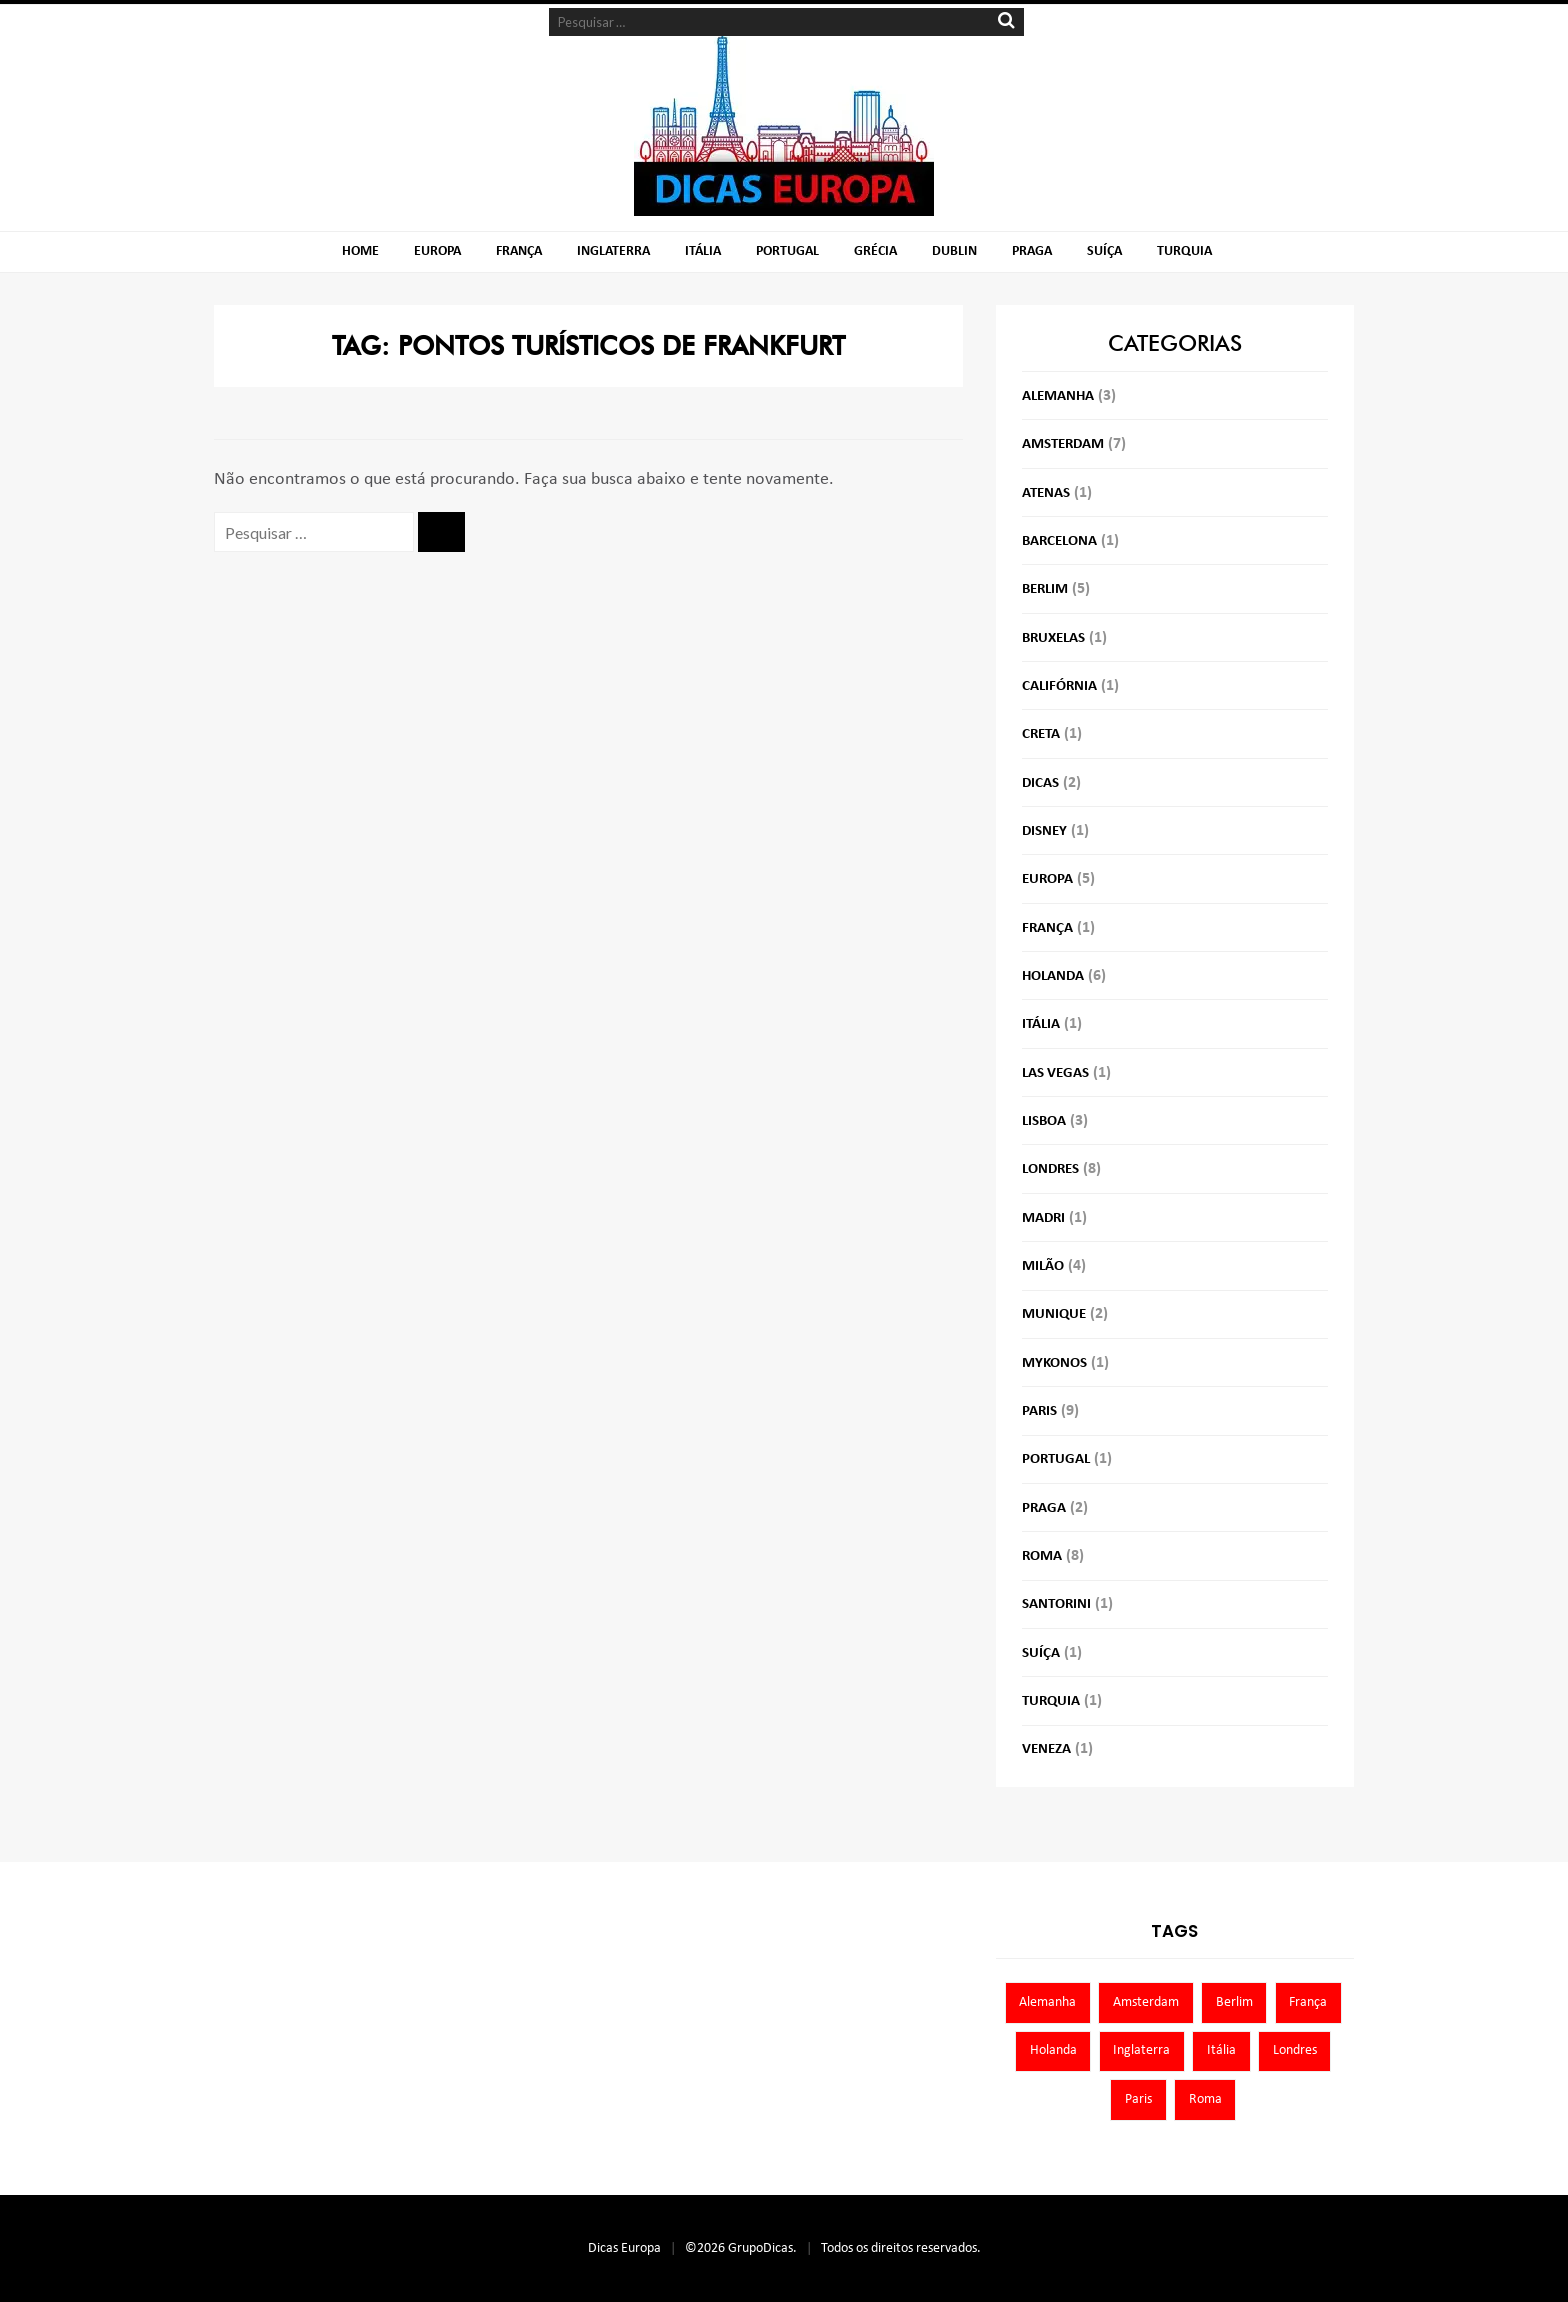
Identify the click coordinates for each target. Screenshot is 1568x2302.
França (519, 251)
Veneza (1046, 1749)
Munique (1054, 1314)
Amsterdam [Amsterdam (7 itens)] (1146, 2002)
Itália (703, 251)
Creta (1041, 734)
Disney (1044, 831)
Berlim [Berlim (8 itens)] (1234, 2002)
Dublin (954, 251)
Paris (1039, 1411)
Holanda (1053, 976)
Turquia (1184, 251)
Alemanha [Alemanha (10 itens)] (1047, 2002)
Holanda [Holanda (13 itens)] (1053, 2050)
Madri (1043, 1218)
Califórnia (1059, 686)
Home (360, 251)
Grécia (875, 251)
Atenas (1046, 493)
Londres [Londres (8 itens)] (1295, 2050)
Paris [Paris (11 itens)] (1138, 2099)
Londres (1050, 1169)
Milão (1043, 1266)
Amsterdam (1063, 444)
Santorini (1056, 1604)
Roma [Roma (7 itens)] (1205, 2099)
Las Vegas (1055, 1073)
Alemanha (1058, 396)
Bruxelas (1053, 638)
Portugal (787, 251)
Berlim (1045, 589)
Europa (437, 251)
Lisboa (1044, 1121)
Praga (1032, 251)
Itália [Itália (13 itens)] (1221, 2050)
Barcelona (1059, 541)
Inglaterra (613, 251)
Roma (1042, 1556)
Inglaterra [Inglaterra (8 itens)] (1141, 2050)
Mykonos (1054, 1363)
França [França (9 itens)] (1308, 2002)
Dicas (1040, 783)
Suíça (1104, 251)
